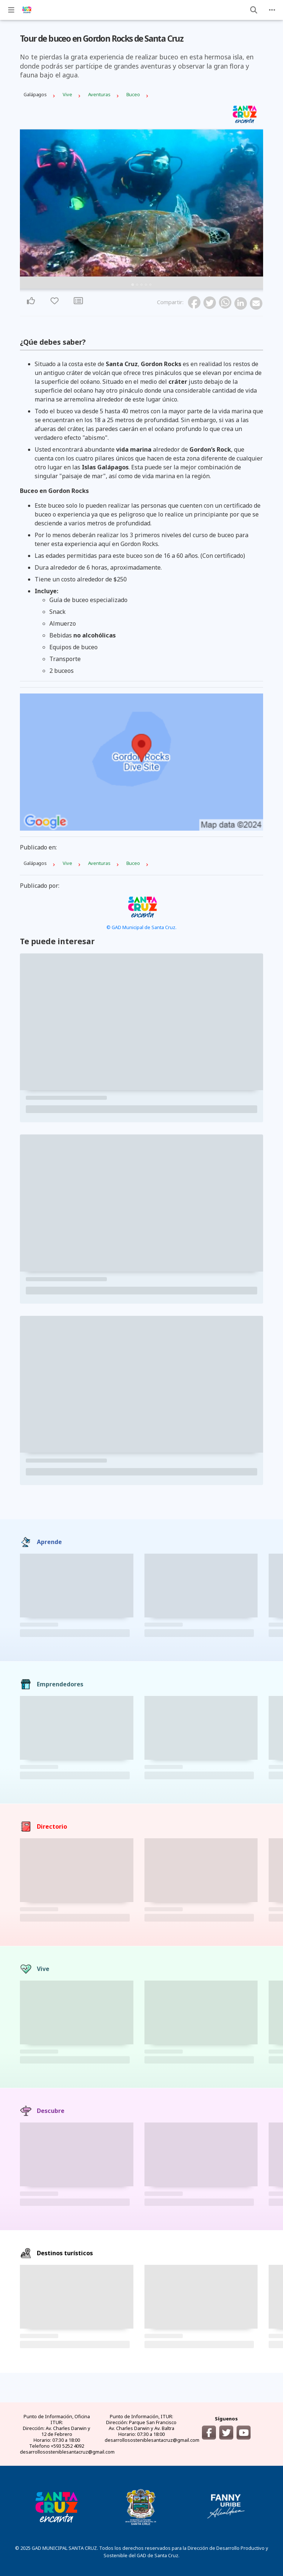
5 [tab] (150, 284)
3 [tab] (141, 284)
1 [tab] (132, 284)
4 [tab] (145, 284)
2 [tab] (137, 284)
